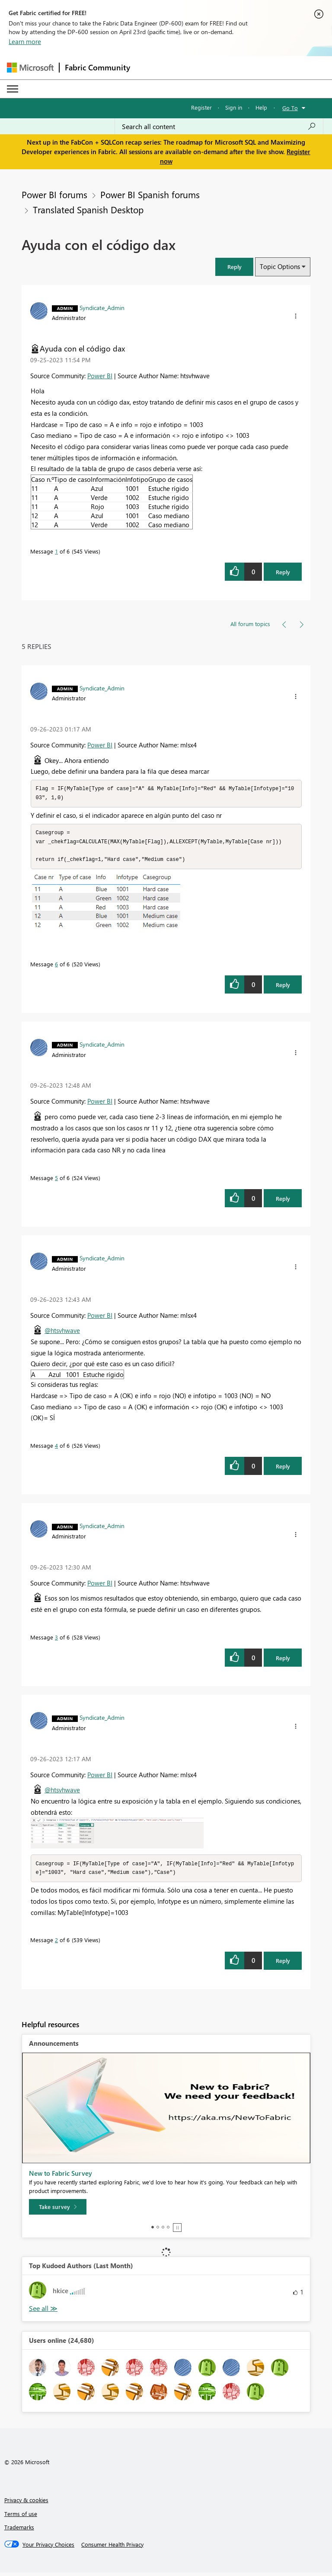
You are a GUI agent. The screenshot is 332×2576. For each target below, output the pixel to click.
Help (261, 107)
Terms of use (20, 2517)
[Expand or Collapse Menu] (12, 89)
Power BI (99, 375)
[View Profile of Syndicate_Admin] (102, 307)
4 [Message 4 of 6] (56, 1448)
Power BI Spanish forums (150, 194)
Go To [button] (290, 107)
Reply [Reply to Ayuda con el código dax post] (283, 572)
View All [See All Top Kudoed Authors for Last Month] (43, 2312)
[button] (234, 266)
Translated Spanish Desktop (88, 209)
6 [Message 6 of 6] (56, 966)
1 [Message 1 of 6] (56, 551)
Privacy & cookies (26, 2503)
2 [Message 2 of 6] (56, 1943)
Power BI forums (54, 194)
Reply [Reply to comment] (283, 987)
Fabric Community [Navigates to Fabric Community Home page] (97, 67)
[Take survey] (57, 2210)
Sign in (233, 107)
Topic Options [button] (280, 266)
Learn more (25, 41)
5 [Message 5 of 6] (56, 1180)
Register (201, 107)
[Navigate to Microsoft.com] (30, 68)
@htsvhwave (62, 1333)
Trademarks (19, 2530)
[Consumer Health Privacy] (112, 2548)
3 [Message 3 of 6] (56, 1639)
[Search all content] (219, 126)
